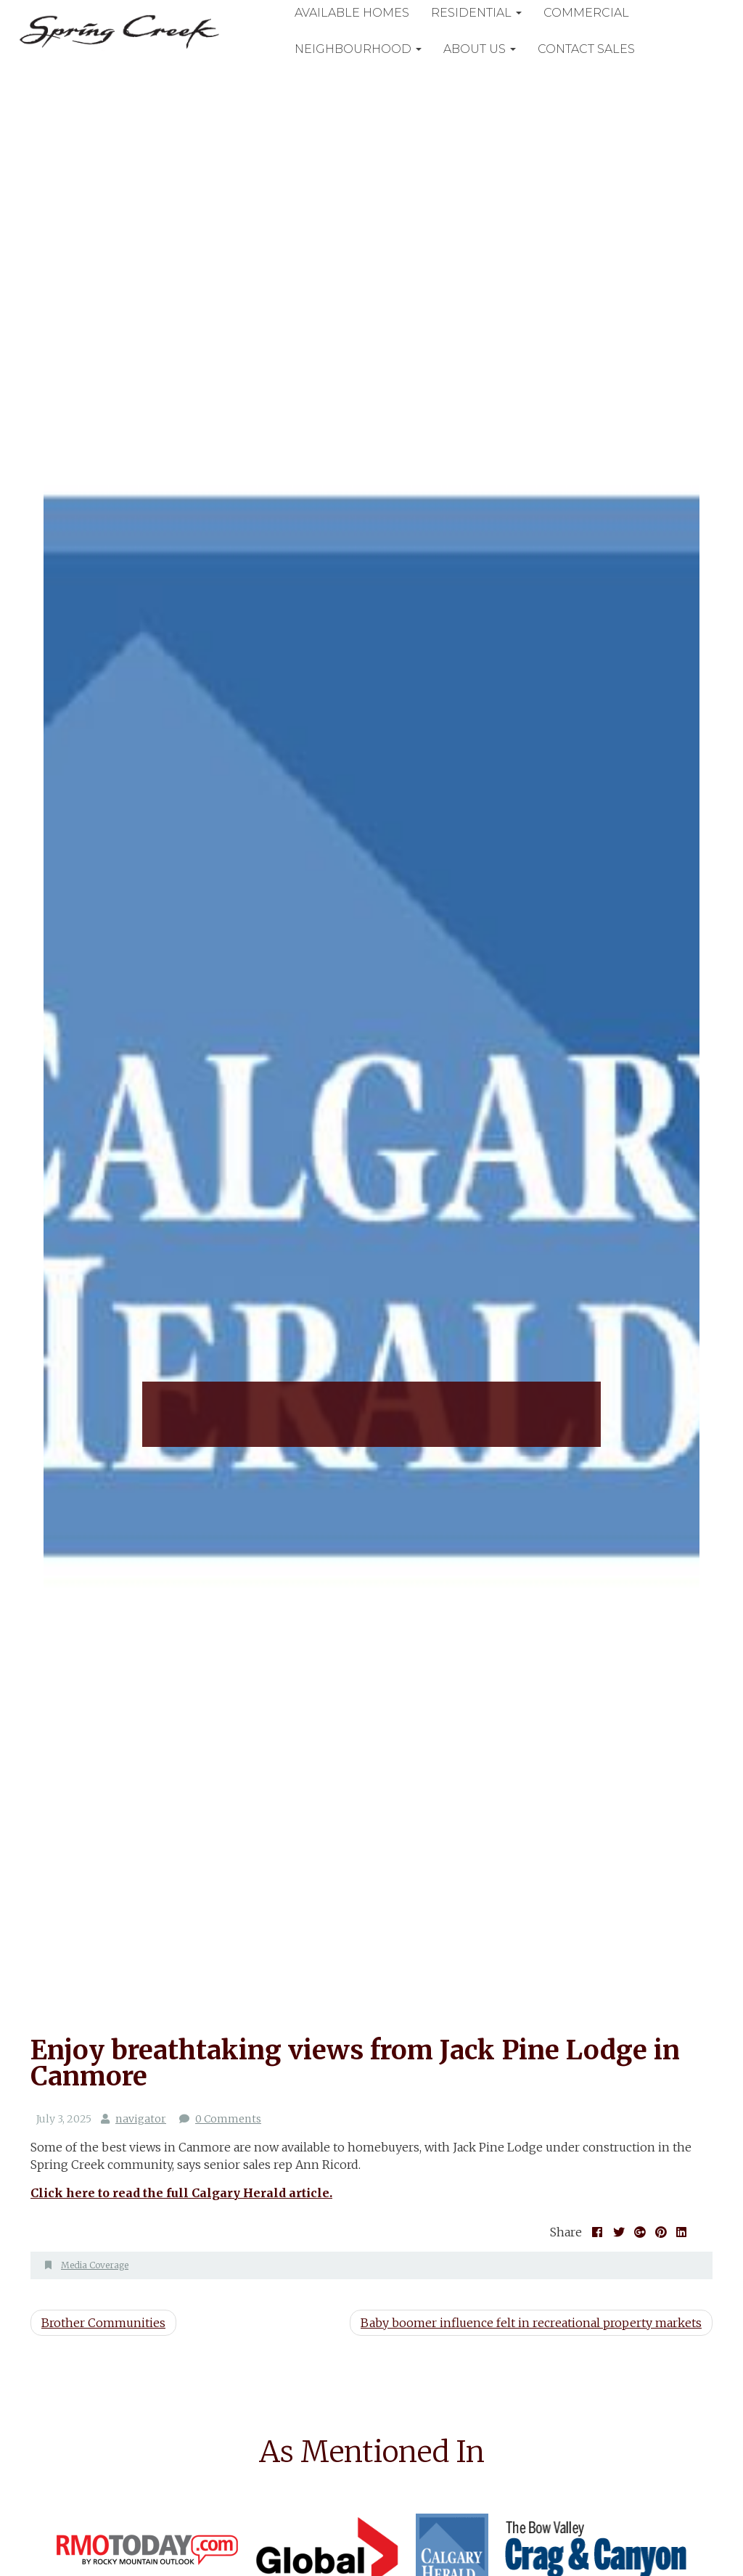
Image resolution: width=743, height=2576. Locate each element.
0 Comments (227, 2118)
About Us (486, 49)
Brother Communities (103, 2322)
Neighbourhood (364, 49)
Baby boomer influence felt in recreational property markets (531, 2322)
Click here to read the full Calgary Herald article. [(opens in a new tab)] (181, 2193)
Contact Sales (592, 49)
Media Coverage (94, 2265)
